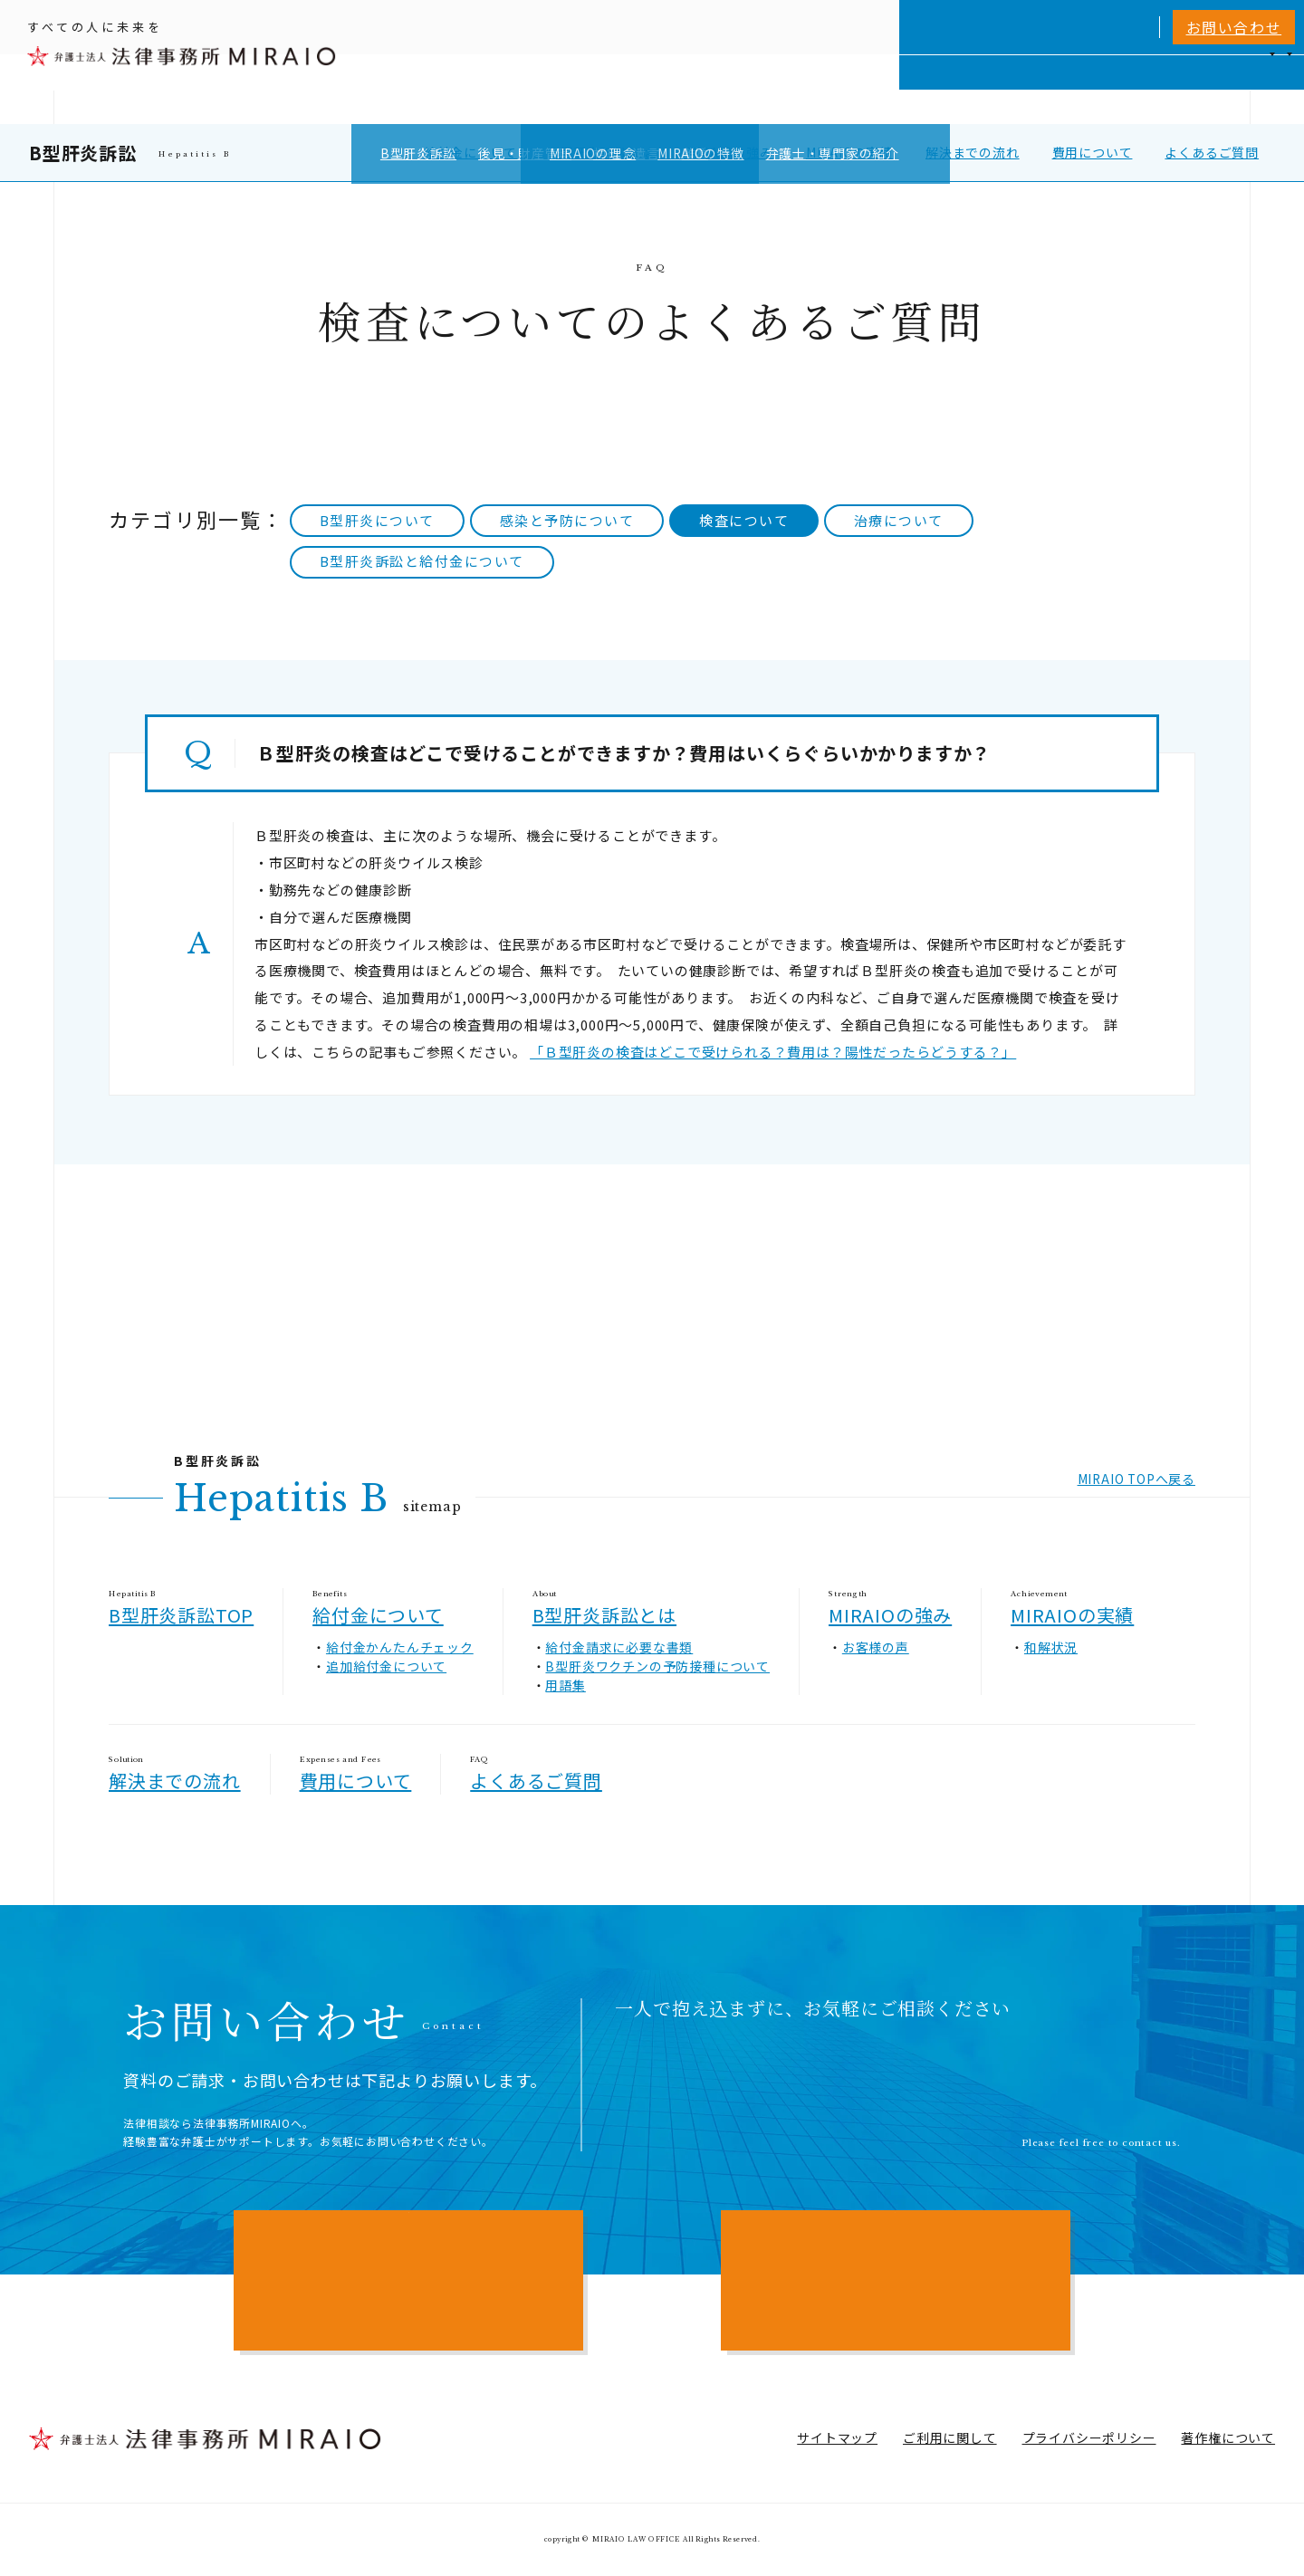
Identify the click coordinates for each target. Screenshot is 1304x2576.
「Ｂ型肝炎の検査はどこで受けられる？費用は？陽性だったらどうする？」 (773, 1051)
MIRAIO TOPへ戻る (1136, 1479)
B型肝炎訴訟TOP (181, 1615)
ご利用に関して (950, 2437)
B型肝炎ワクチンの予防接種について (657, 1666)
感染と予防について (567, 520)
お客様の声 (875, 1647)
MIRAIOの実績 (849, 152)
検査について (744, 520)
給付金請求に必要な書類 (619, 1647)
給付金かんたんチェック (400, 1647)
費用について (1092, 152)
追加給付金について (386, 1666)
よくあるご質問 (1212, 152)
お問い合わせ (1234, 27)
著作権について (1228, 2437)
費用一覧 (1065, 89)
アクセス (1200, 89)
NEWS (1133, 89)
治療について (899, 520)
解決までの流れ (972, 152)
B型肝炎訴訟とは (601, 152)
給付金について (471, 152)
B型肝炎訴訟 (83, 152)
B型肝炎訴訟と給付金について (422, 560)
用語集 (565, 1685)
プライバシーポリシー (1089, 2437)
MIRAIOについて (881, 89)
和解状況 (1051, 1647)
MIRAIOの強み (729, 152)
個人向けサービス (745, 89)
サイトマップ (837, 2437)
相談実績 (990, 89)
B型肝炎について (377, 520)
